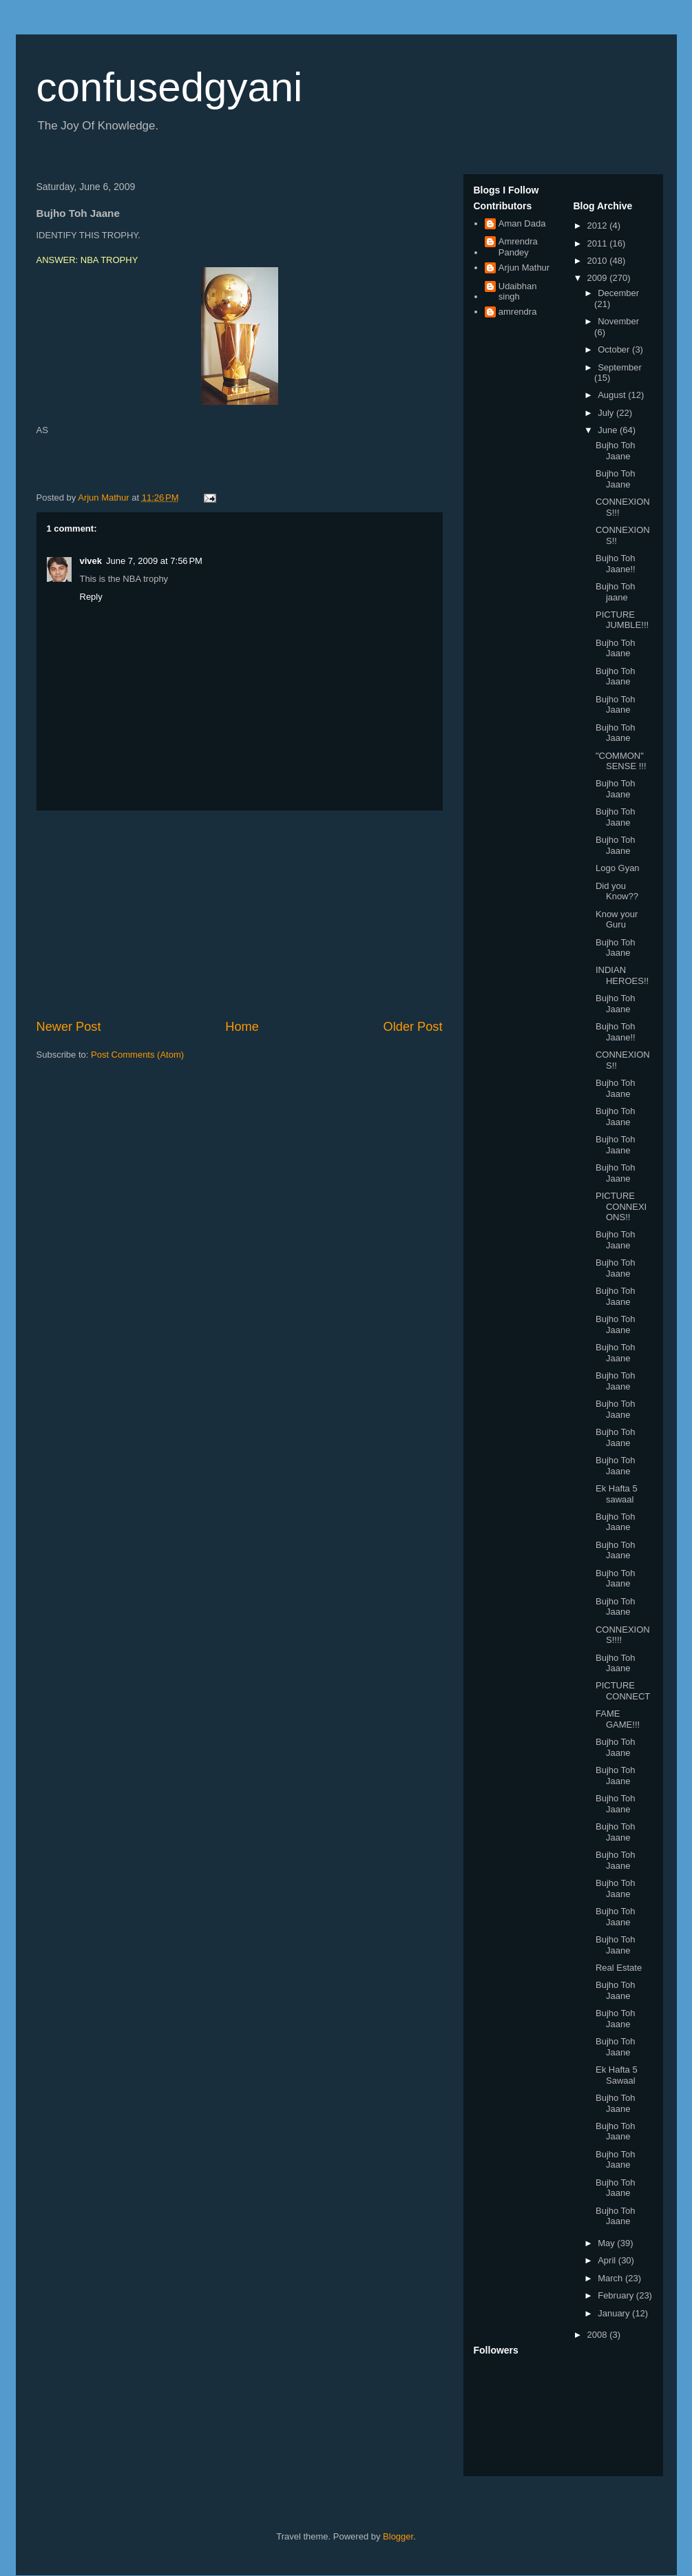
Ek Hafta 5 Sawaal (617, 2075)
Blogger (398, 2536)
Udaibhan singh (518, 291)
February (617, 2295)
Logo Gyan (618, 868)
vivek (91, 561)
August (613, 395)
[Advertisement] (239, 914)
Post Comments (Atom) (137, 1054)
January (615, 2313)
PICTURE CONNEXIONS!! (621, 1206)
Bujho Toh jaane (616, 592)
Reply (91, 596)
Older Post (413, 1027)
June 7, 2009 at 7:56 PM (154, 561)
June (609, 430)
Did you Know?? (617, 891)
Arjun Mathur (524, 267)
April (608, 2260)
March (611, 2278)
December (618, 293)
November (618, 321)
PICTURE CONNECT (623, 1690)
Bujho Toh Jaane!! (616, 563)
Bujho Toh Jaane (616, 450)
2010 (598, 260)
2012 (598, 225)
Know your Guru (617, 919)
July (607, 413)
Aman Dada (522, 223)
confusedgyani (169, 87)
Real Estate (619, 1967)
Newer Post (68, 1027)
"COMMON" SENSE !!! (621, 761)
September (620, 367)
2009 (598, 278)
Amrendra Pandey (518, 247)
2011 (598, 243)
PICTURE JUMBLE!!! (622, 620)
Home (242, 1027)
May (607, 2243)
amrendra (518, 311)
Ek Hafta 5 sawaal (617, 1494)
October (615, 349)
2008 (598, 2334)
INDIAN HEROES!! (622, 975)
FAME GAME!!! (618, 1719)
